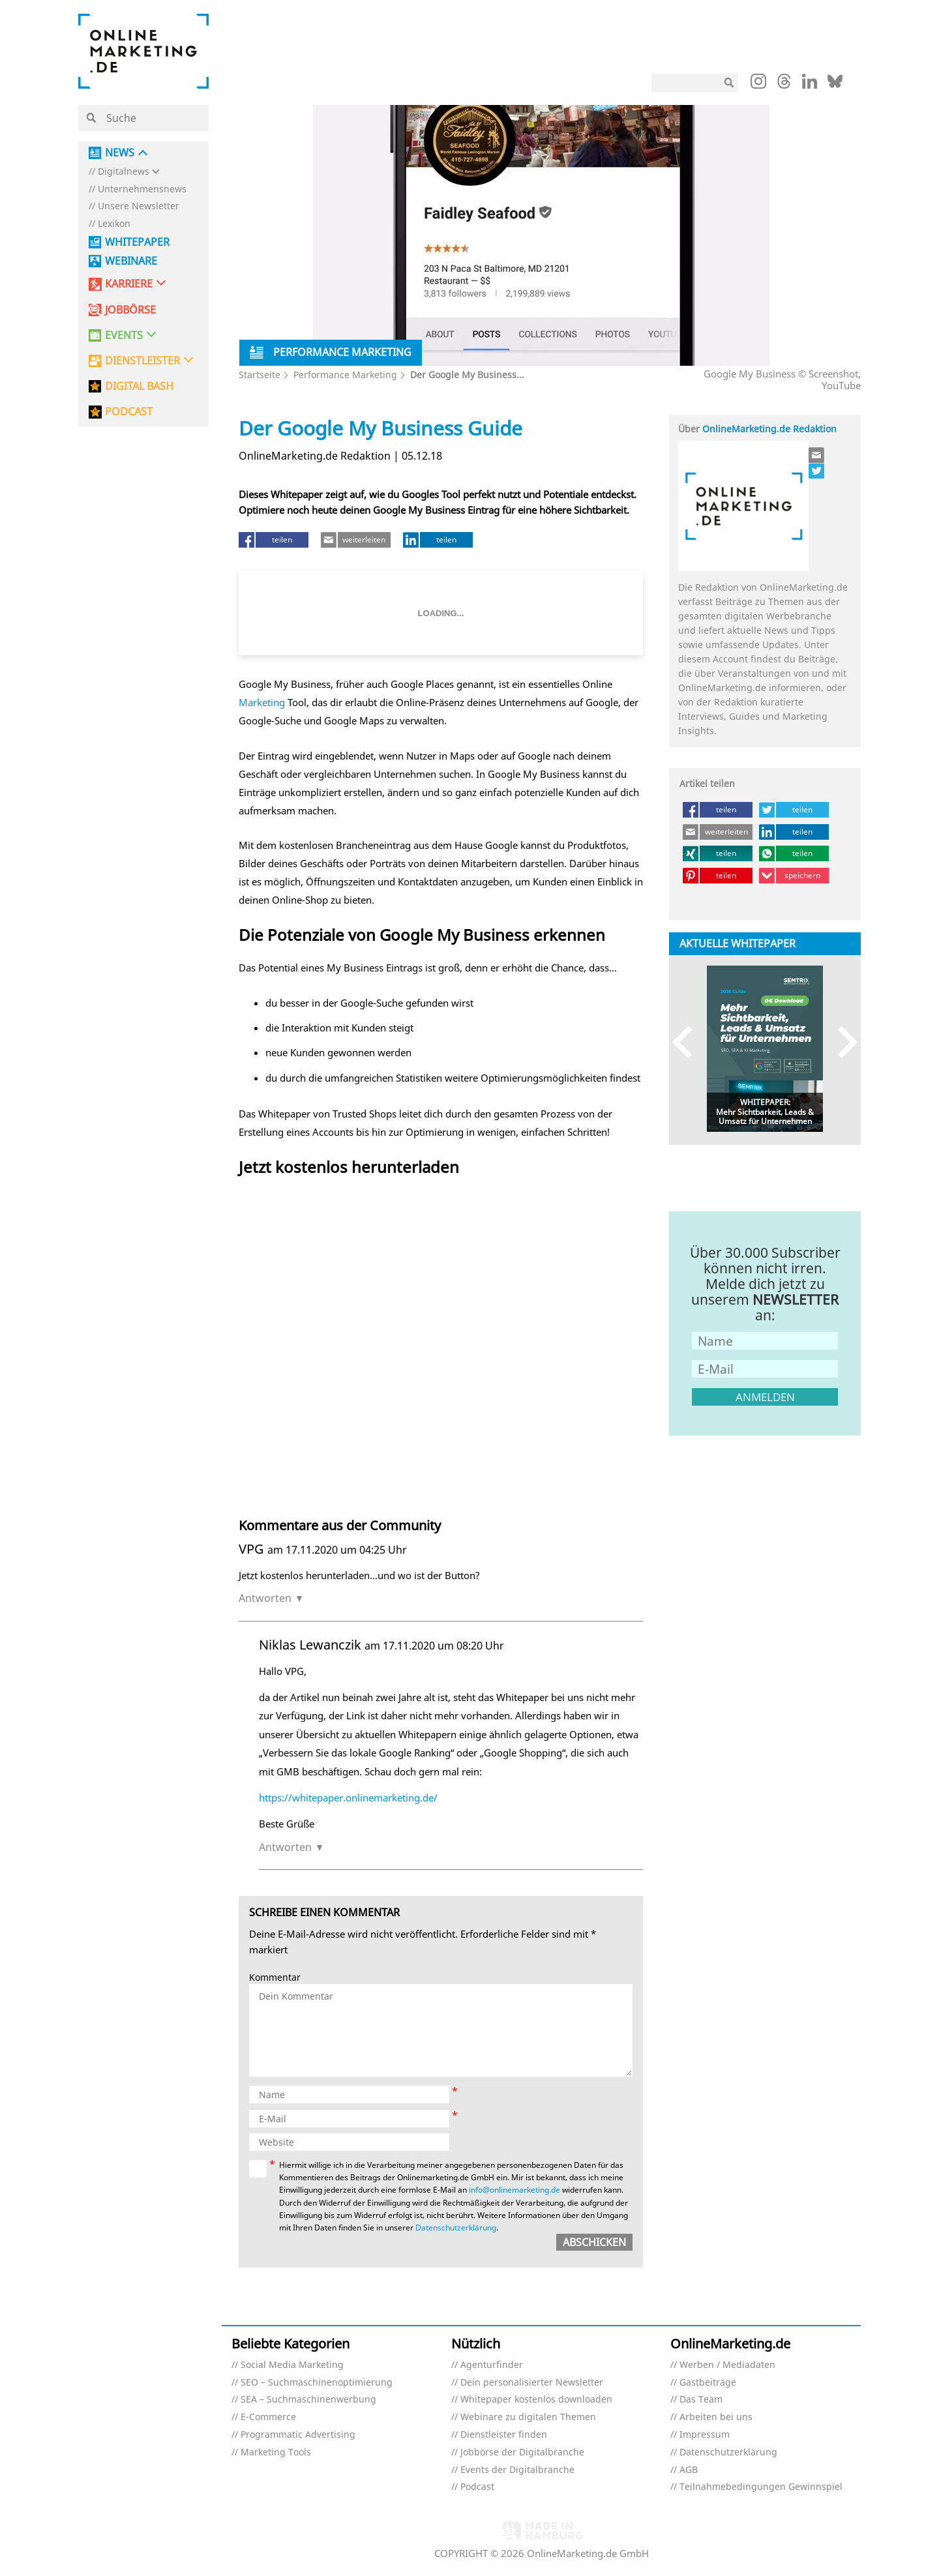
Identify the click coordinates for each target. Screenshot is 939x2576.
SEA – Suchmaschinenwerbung (308, 2399)
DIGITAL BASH (139, 386)
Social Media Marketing (292, 2365)
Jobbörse (130, 310)
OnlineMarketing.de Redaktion (769, 428)
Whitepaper (137, 242)
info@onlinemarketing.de (514, 2189)
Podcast (477, 2487)
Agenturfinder (491, 2365)
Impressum (704, 2434)
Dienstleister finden (503, 2434)
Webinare (131, 261)
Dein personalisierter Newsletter (531, 2382)
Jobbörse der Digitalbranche (522, 2452)
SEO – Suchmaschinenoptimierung (317, 2382)
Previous (688, 1042)
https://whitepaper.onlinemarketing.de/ (348, 1797)
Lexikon (114, 223)
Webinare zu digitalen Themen (528, 2417)
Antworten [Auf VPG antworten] (265, 1598)
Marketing (262, 702)
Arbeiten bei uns (716, 2417)
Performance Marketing (345, 374)
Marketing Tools (276, 2452)
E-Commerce (268, 2417)
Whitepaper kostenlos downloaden (536, 2399)
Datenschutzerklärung (455, 2227)
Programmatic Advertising (298, 2434)
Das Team (701, 2399)
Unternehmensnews (142, 189)
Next (841, 1042)
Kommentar (275, 1977)
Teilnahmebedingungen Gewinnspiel (760, 2487)
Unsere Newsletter (138, 206)
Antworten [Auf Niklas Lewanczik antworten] (285, 1847)
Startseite (259, 374)
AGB (688, 2470)
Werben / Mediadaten (727, 2365)
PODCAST (129, 412)
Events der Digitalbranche (517, 2470)
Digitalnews (123, 171)
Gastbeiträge (707, 2382)
